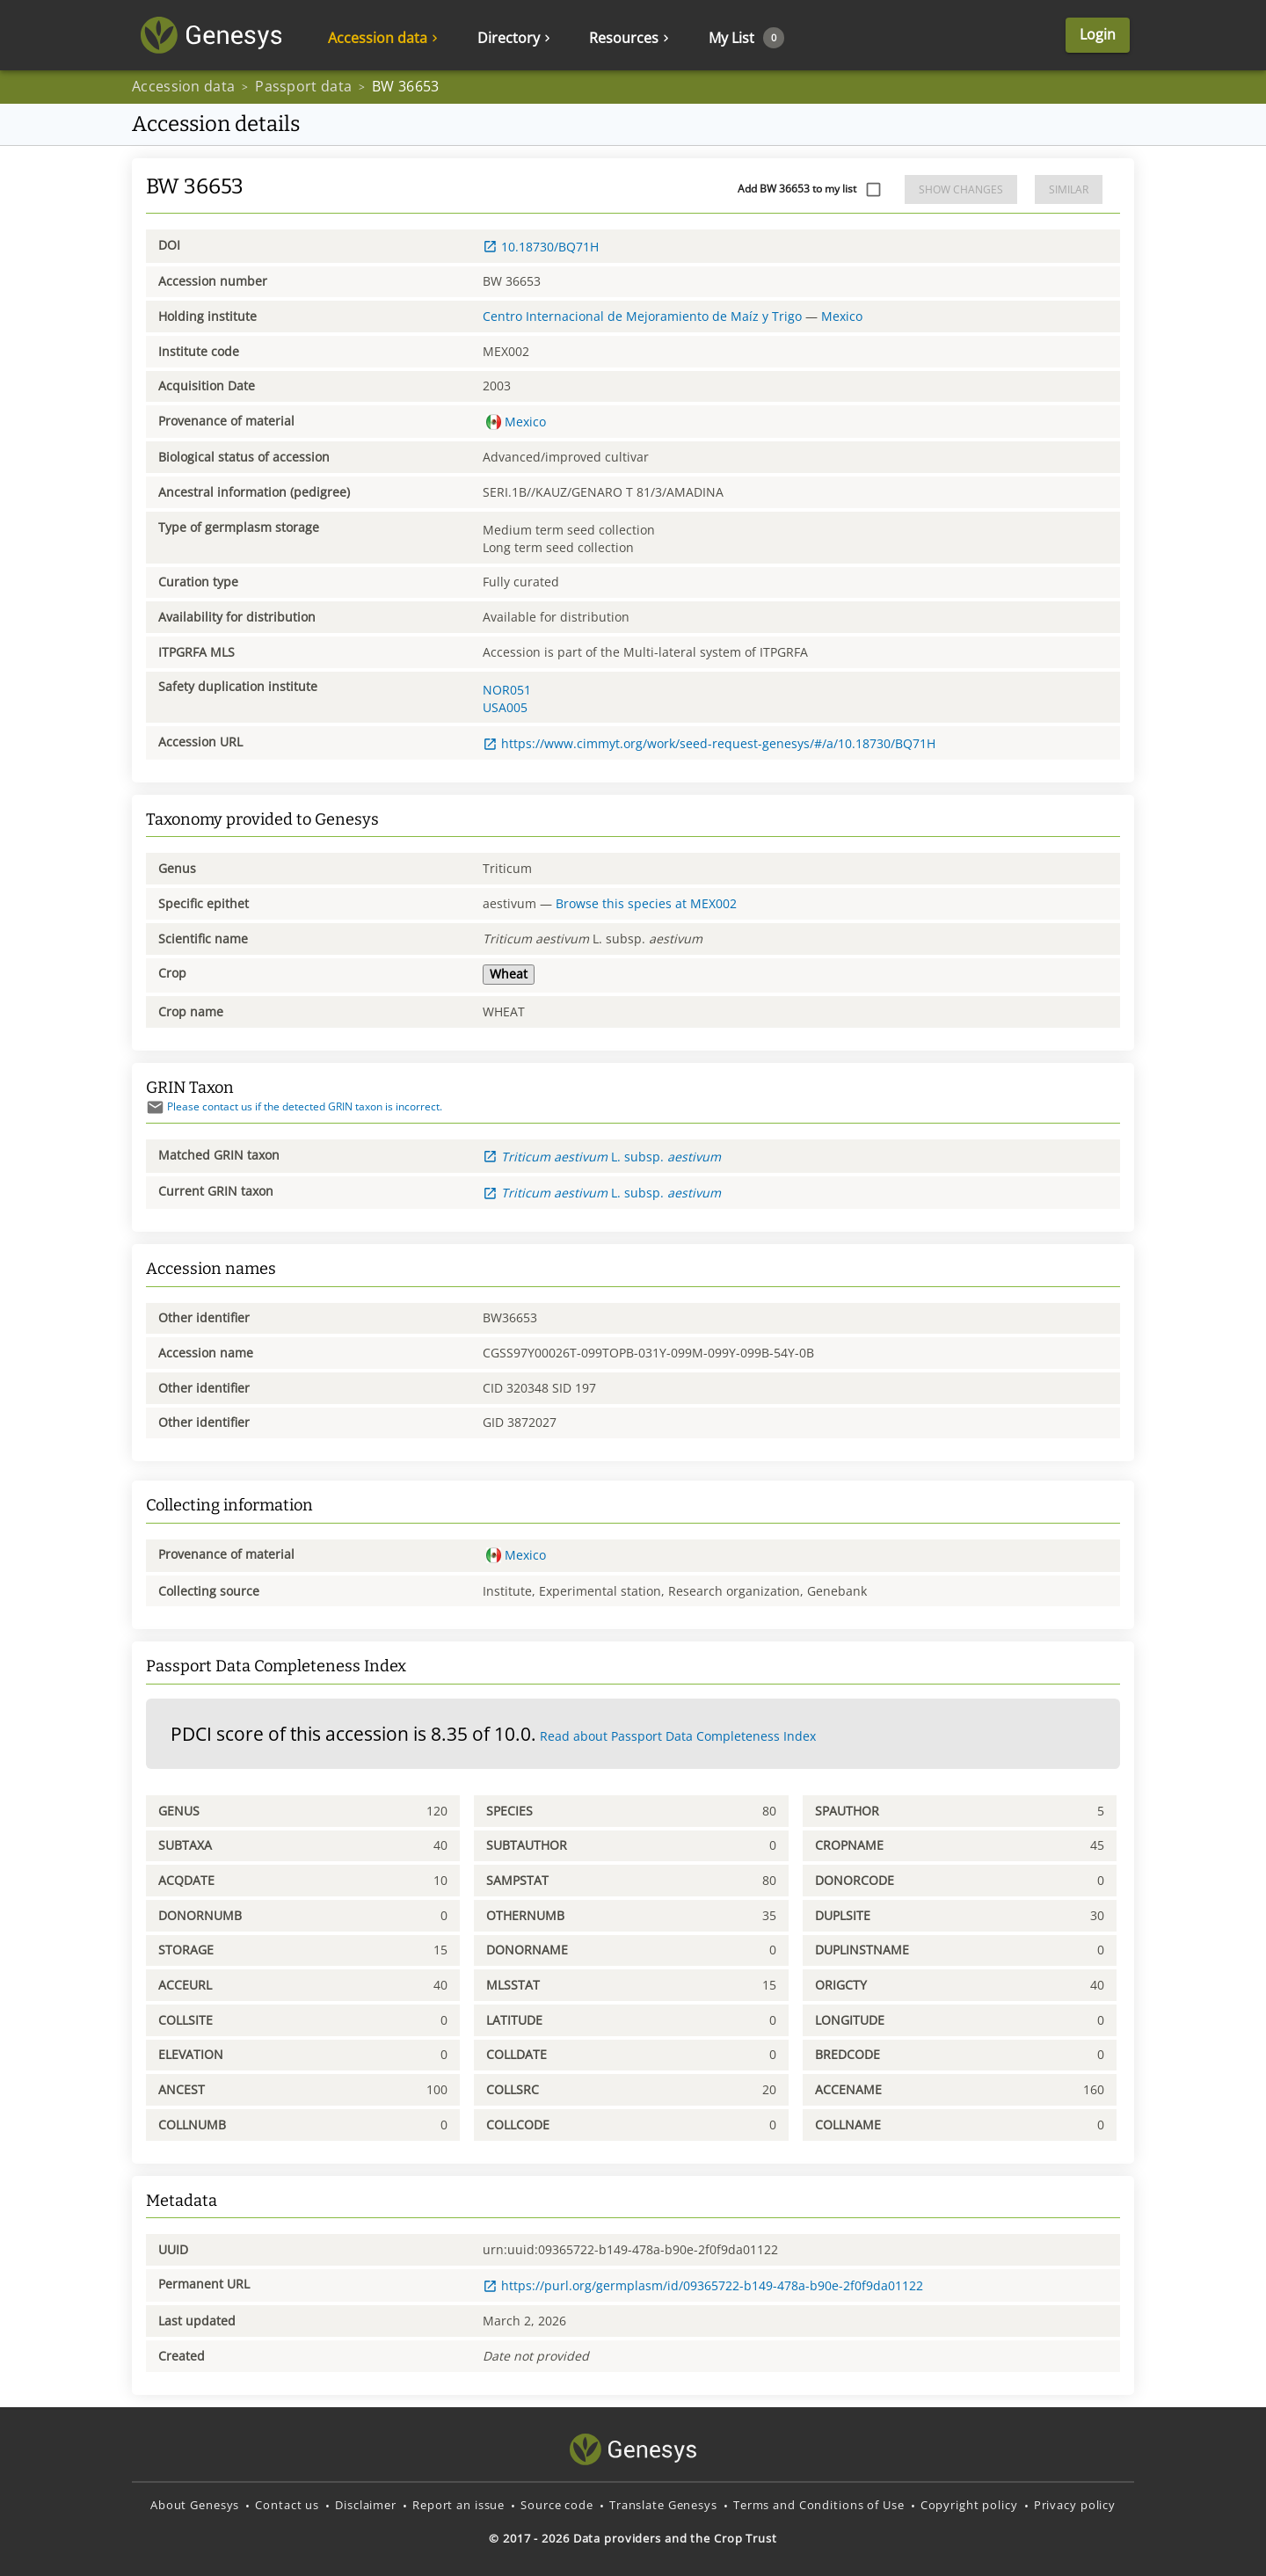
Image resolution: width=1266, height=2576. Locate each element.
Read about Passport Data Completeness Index (678, 1736)
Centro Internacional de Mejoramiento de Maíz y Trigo (642, 316)
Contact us (287, 2505)
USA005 (505, 707)
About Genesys (194, 2505)
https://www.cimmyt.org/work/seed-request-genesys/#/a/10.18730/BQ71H (709, 743)
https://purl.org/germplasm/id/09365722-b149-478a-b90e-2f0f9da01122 (703, 2285)
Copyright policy (969, 2505)
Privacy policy (1075, 2505)
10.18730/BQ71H (541, 246)
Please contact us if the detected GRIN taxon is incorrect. (294, 1106)
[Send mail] (155, 1107)
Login (1098, 35)
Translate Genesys (663, 2505)
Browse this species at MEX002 (646, 903)
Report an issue (458, 2505)
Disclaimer (366, 2505)
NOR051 (507, 689)
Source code (556, 2505)
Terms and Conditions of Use (819, 2505)
